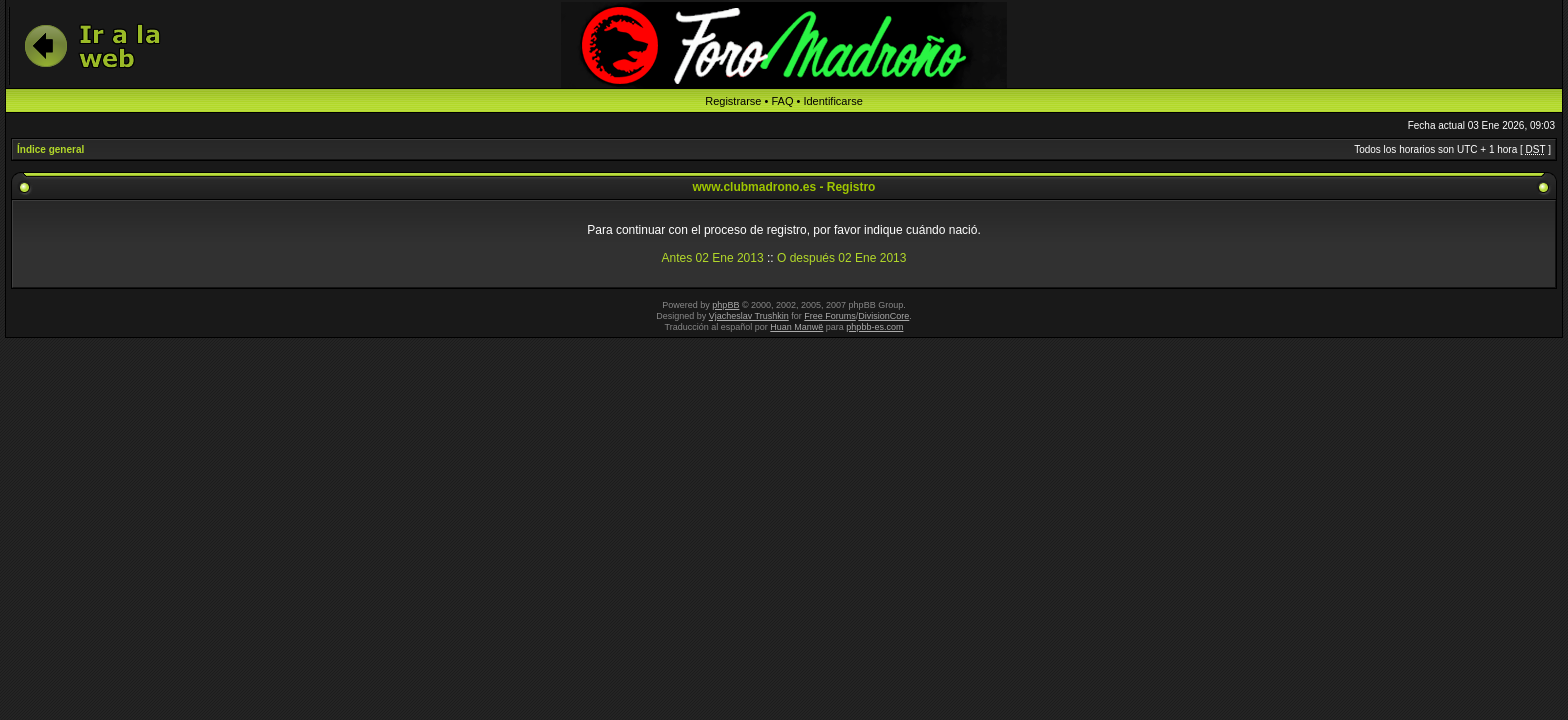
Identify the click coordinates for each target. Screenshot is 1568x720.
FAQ (782, 101)
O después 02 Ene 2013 (841, 258)
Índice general (50, 149)
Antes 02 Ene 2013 (713, 258)
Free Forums (830, 316)
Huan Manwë (796, 327)
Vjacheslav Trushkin (749, 316)
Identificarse (832, 101)
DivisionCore (883, 316)
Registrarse (733, 101)
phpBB (725, 305)
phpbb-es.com (874, 327)
